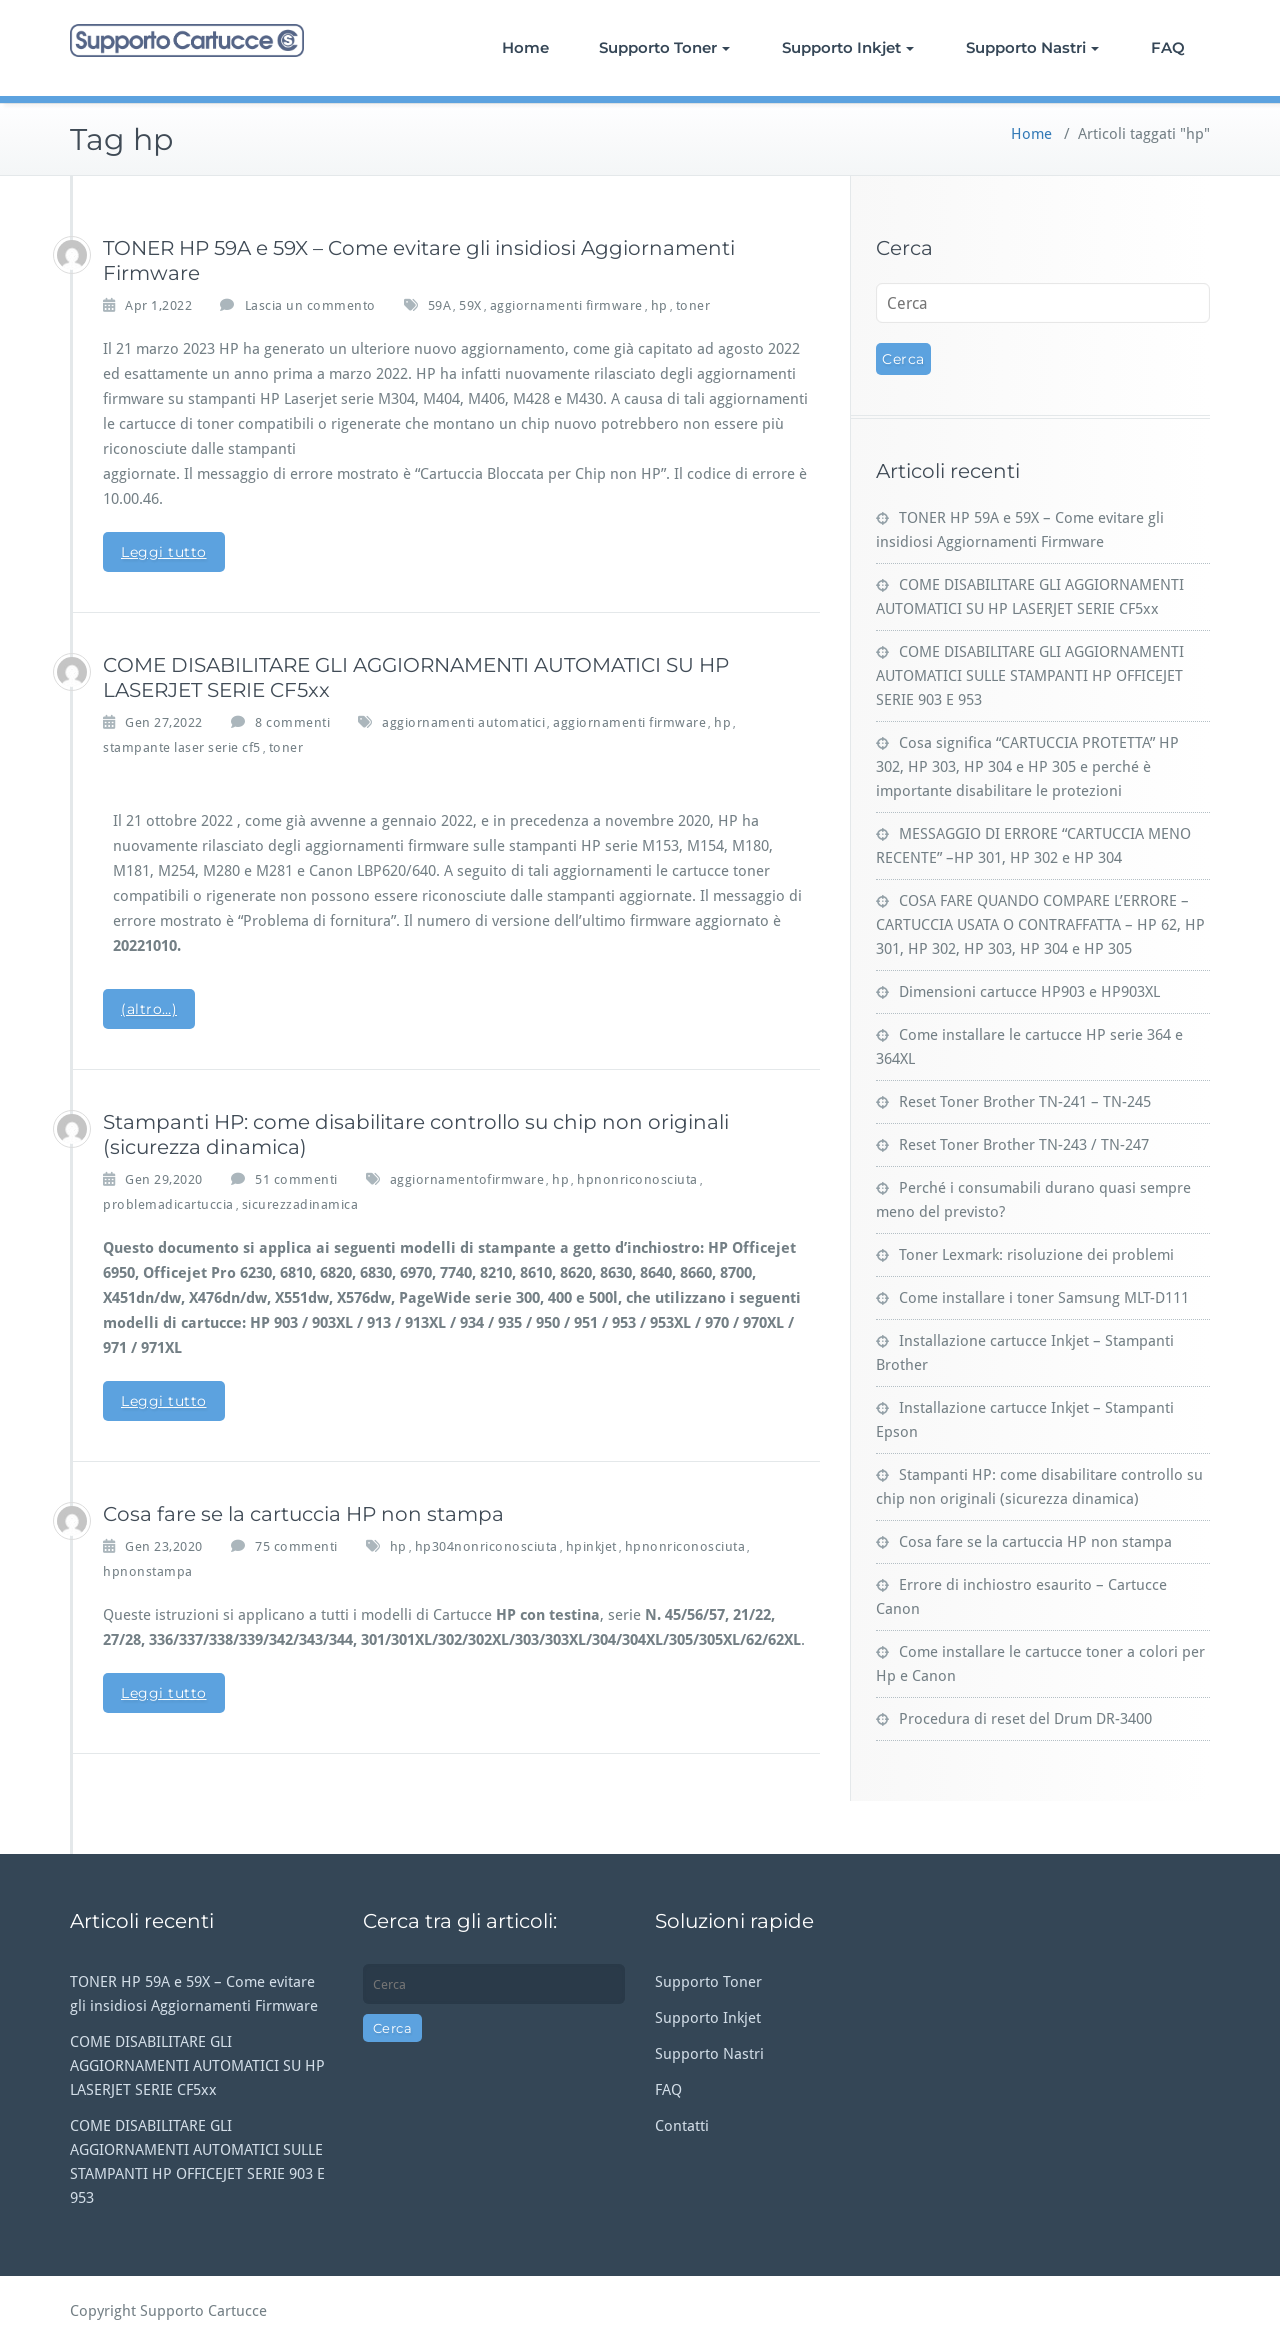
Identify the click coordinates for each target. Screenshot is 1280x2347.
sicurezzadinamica (300, 1204)
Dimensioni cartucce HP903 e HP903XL (1029, 992)
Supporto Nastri (1032, 47)
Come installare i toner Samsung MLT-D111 (1044, 1298)
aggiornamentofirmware (467, 1179)
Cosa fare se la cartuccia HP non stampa (303, 1514)
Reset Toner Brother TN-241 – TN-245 (1025, 1102)
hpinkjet (591, 1546)
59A (440, 305)
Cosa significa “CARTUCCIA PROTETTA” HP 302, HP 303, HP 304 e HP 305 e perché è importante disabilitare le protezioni (1027, 767)
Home (525, 47)
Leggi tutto (164, 552)
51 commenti (296, 1178)
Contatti (682, 2126)
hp (659, 305)
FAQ (1168, 47)
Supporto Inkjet (848, 47)
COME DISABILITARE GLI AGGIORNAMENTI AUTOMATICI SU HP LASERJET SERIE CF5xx (197, 2066)
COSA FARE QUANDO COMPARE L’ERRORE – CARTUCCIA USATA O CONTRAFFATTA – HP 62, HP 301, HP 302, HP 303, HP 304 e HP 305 (1040, 925)
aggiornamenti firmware (566, 305)
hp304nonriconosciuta (486, 1546)
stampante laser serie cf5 (182, 747)
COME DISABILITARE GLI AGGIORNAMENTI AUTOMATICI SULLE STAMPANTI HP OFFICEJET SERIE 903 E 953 (1030, 676)
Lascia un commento (310, 305)
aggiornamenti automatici (463, 722)
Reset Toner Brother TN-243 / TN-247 (1024, 1145)
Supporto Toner (664, 47)
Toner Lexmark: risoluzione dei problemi (1036, 1255)
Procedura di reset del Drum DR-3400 (1025, 1719)
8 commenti (292, 721)
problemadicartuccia (168, 1204)
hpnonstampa (148, 1571)
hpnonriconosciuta (637, 1179)
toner (693, 305)
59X (470, 305)
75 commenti (296, 1545)
